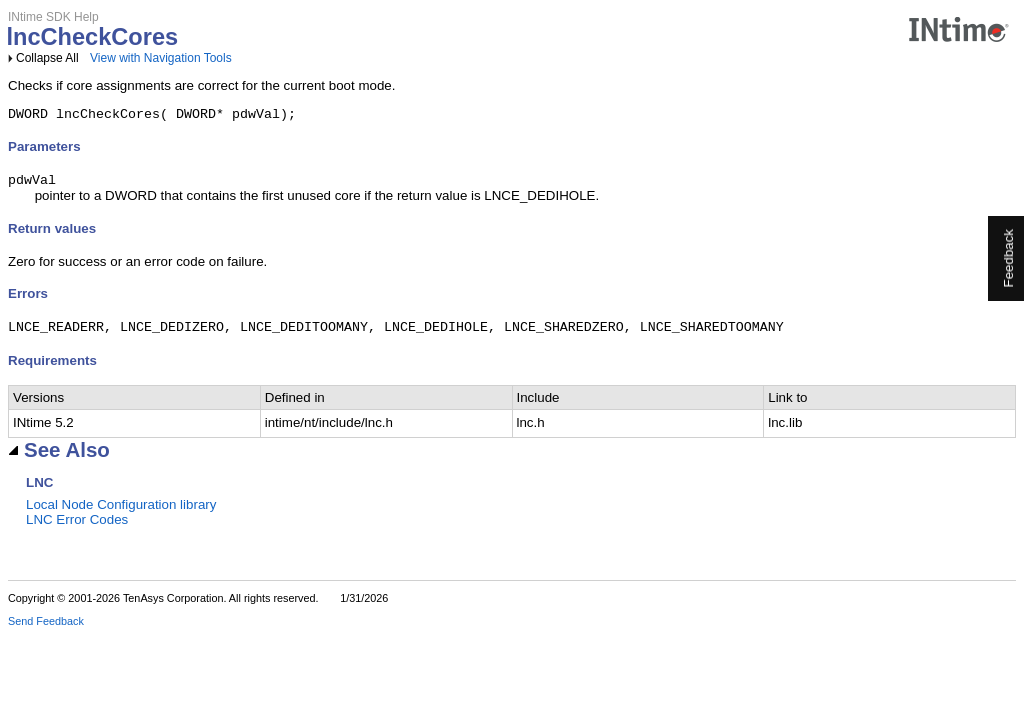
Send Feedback (46, 628)
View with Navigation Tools (161, 58)
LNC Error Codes (77, 526)
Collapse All (47, 58)
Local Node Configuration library (121, 511)
